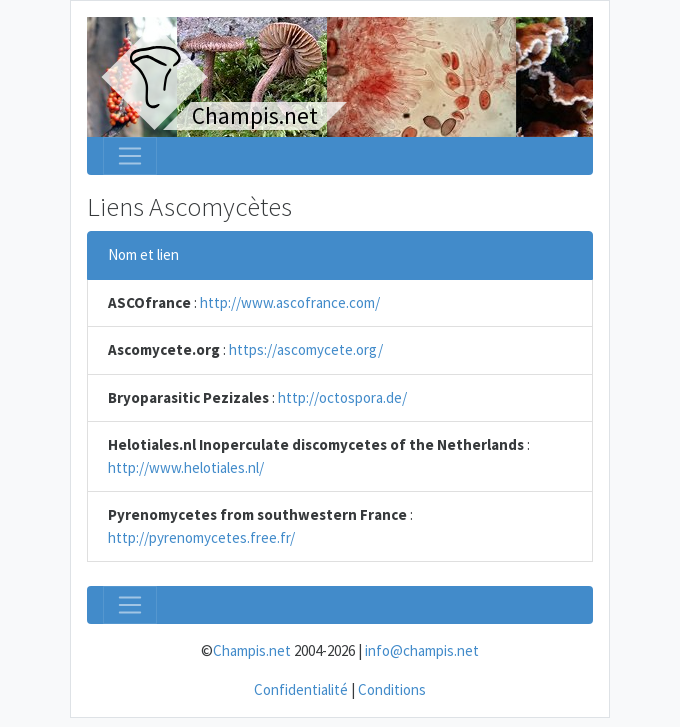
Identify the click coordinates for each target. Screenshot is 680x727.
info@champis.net (422, 650)
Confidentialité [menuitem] (301, 689)
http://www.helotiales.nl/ (186, 467)
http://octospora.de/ (342, 397)
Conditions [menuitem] (392, 689)
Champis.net (252, 650)
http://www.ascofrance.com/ (290, 302)
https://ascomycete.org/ (306, 349)
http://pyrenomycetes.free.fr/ (201, 537)
